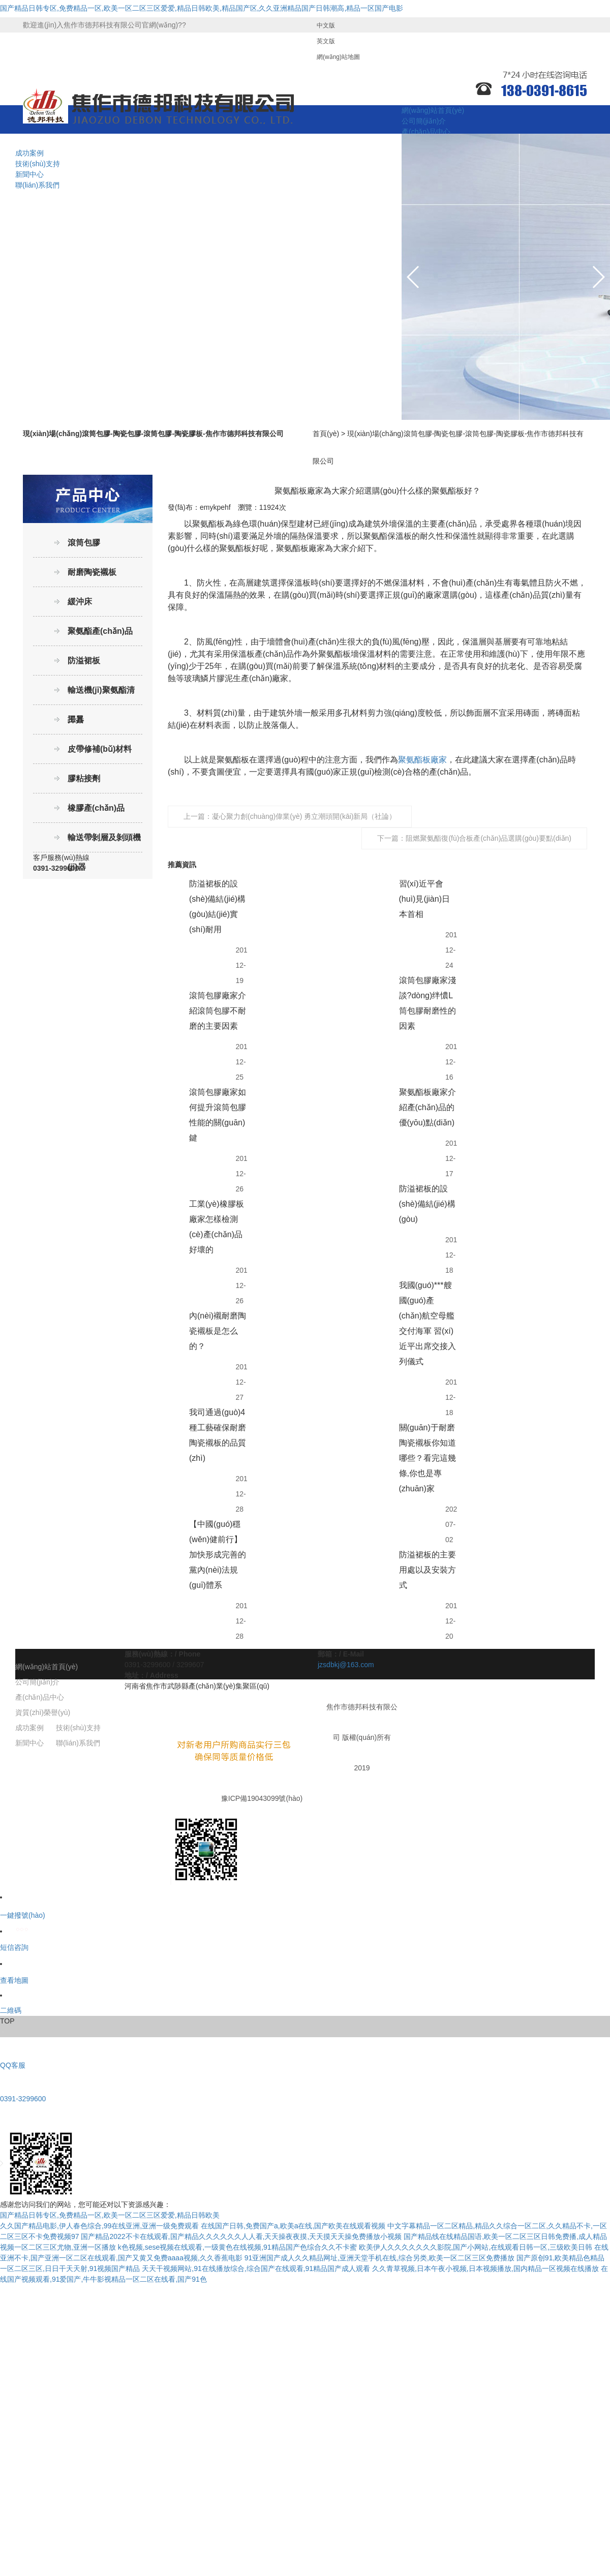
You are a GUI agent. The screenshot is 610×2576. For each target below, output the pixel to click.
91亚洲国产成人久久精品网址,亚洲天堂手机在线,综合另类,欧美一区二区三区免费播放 (379, 2258)
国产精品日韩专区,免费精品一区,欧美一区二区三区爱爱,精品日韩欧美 (110, 2215)
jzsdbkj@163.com (346, 1665)
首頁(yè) (326, 434)
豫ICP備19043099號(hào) (261, 1798)
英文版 (326, 41)
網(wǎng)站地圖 (338, 56)
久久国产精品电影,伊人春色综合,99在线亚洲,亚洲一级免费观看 (99, 2226)
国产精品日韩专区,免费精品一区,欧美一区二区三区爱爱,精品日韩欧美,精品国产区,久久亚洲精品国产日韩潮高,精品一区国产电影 (201, 8)
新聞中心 (29, 174)
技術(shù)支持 (37, 164)
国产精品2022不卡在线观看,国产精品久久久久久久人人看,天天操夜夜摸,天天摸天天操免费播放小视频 (241, 2236)
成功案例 (29, 153)
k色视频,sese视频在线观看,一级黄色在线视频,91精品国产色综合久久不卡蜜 (237, 2247)
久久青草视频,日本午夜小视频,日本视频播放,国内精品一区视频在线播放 (485, 2268)
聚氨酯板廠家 (422, 759)
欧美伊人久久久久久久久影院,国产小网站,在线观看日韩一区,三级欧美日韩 (476, 2247)
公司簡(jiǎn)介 (424, 121)
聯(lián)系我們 (37, 185)
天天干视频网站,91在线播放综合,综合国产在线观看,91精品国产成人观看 (256, 2268)
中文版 (326, 25)
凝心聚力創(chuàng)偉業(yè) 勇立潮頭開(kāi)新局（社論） (304, 816)
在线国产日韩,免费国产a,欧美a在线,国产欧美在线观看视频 (293, 2226)
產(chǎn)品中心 (426, 132)
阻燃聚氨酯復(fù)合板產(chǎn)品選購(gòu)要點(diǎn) (488, 838)
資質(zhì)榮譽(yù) (42, 1712)
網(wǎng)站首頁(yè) (433, 110)
